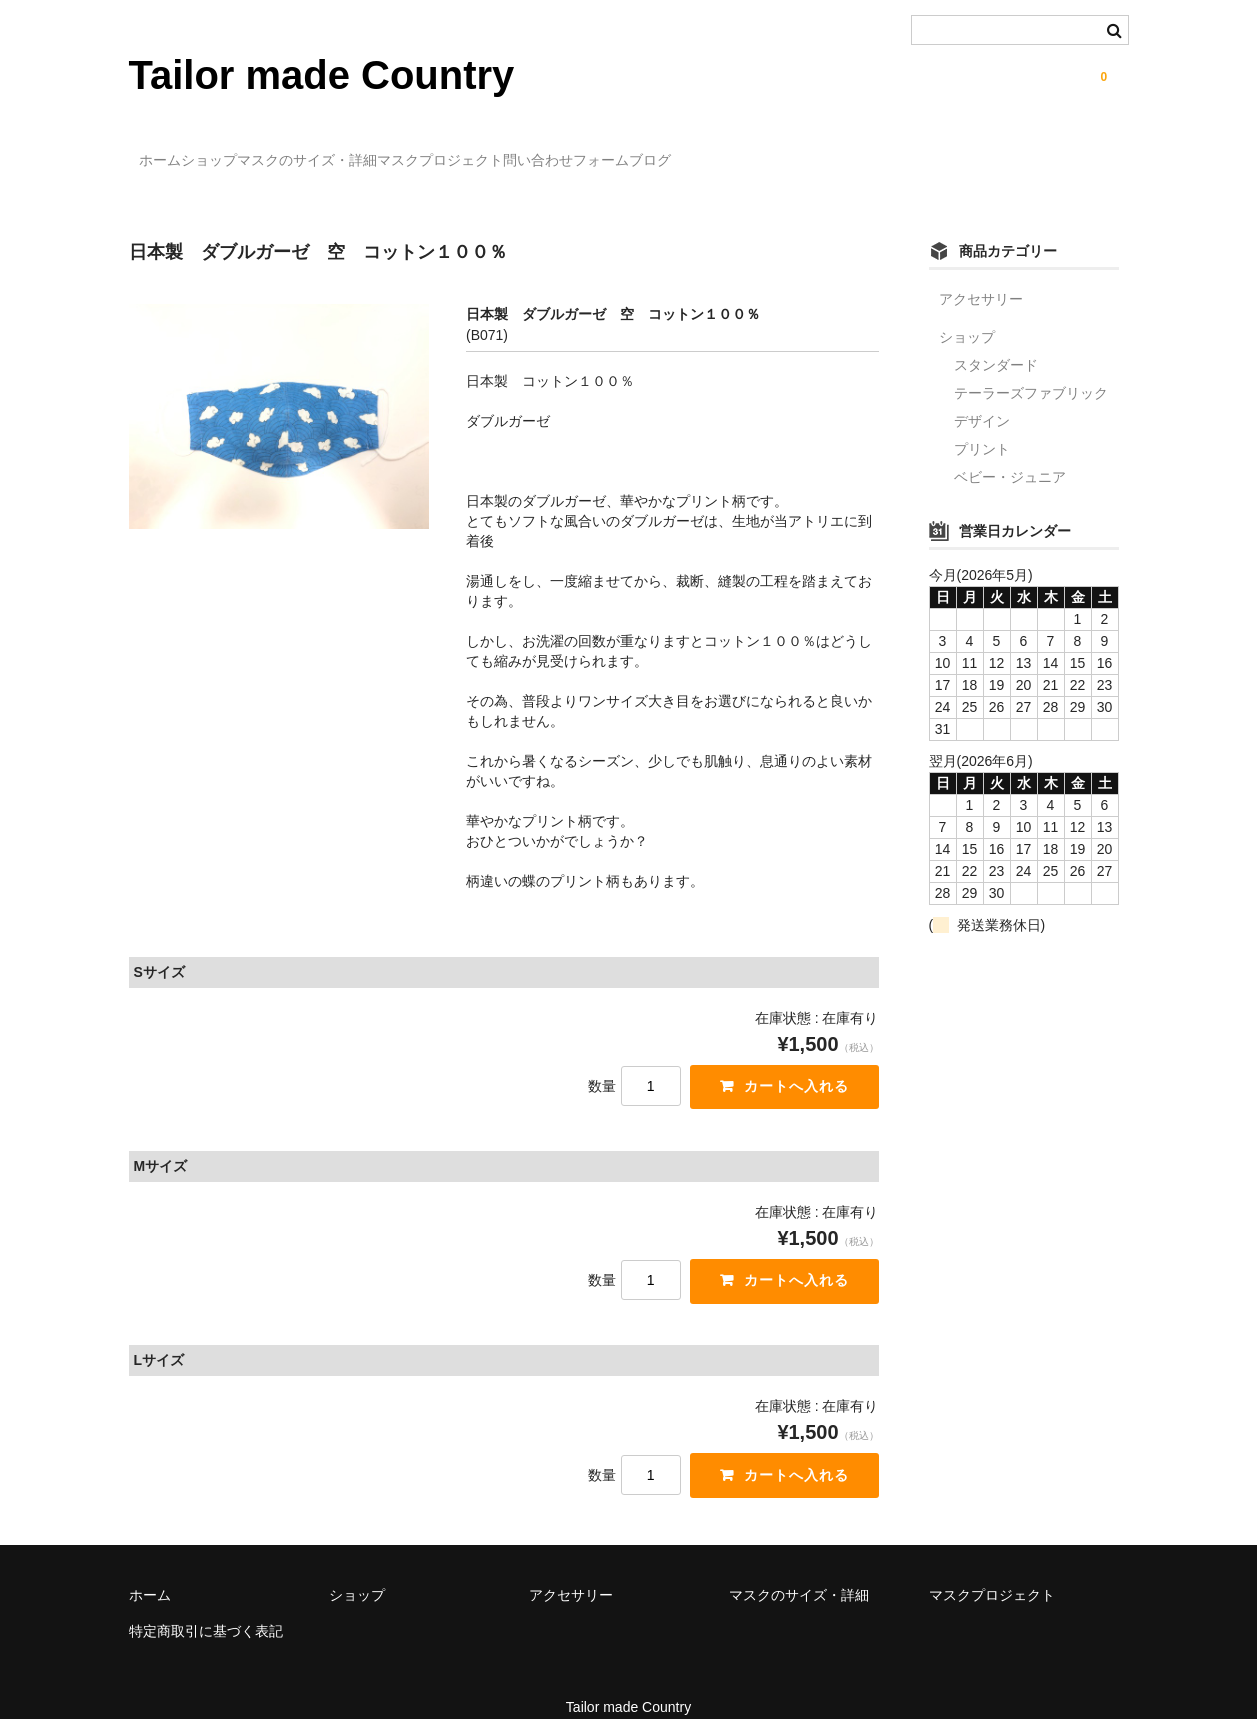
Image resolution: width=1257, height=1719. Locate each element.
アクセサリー (981, 270)
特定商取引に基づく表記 (206, 1607)
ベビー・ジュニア (1010, 448)
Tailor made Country (322, 75)
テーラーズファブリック (1031, 364)
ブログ (865, 151)
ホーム (170, 151)
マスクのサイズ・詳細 (399, 151)
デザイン (982, 392)
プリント (982, 420)
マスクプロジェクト (573, 151)
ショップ (260, 151)
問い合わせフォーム (740, 151)
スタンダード (996, 336)
